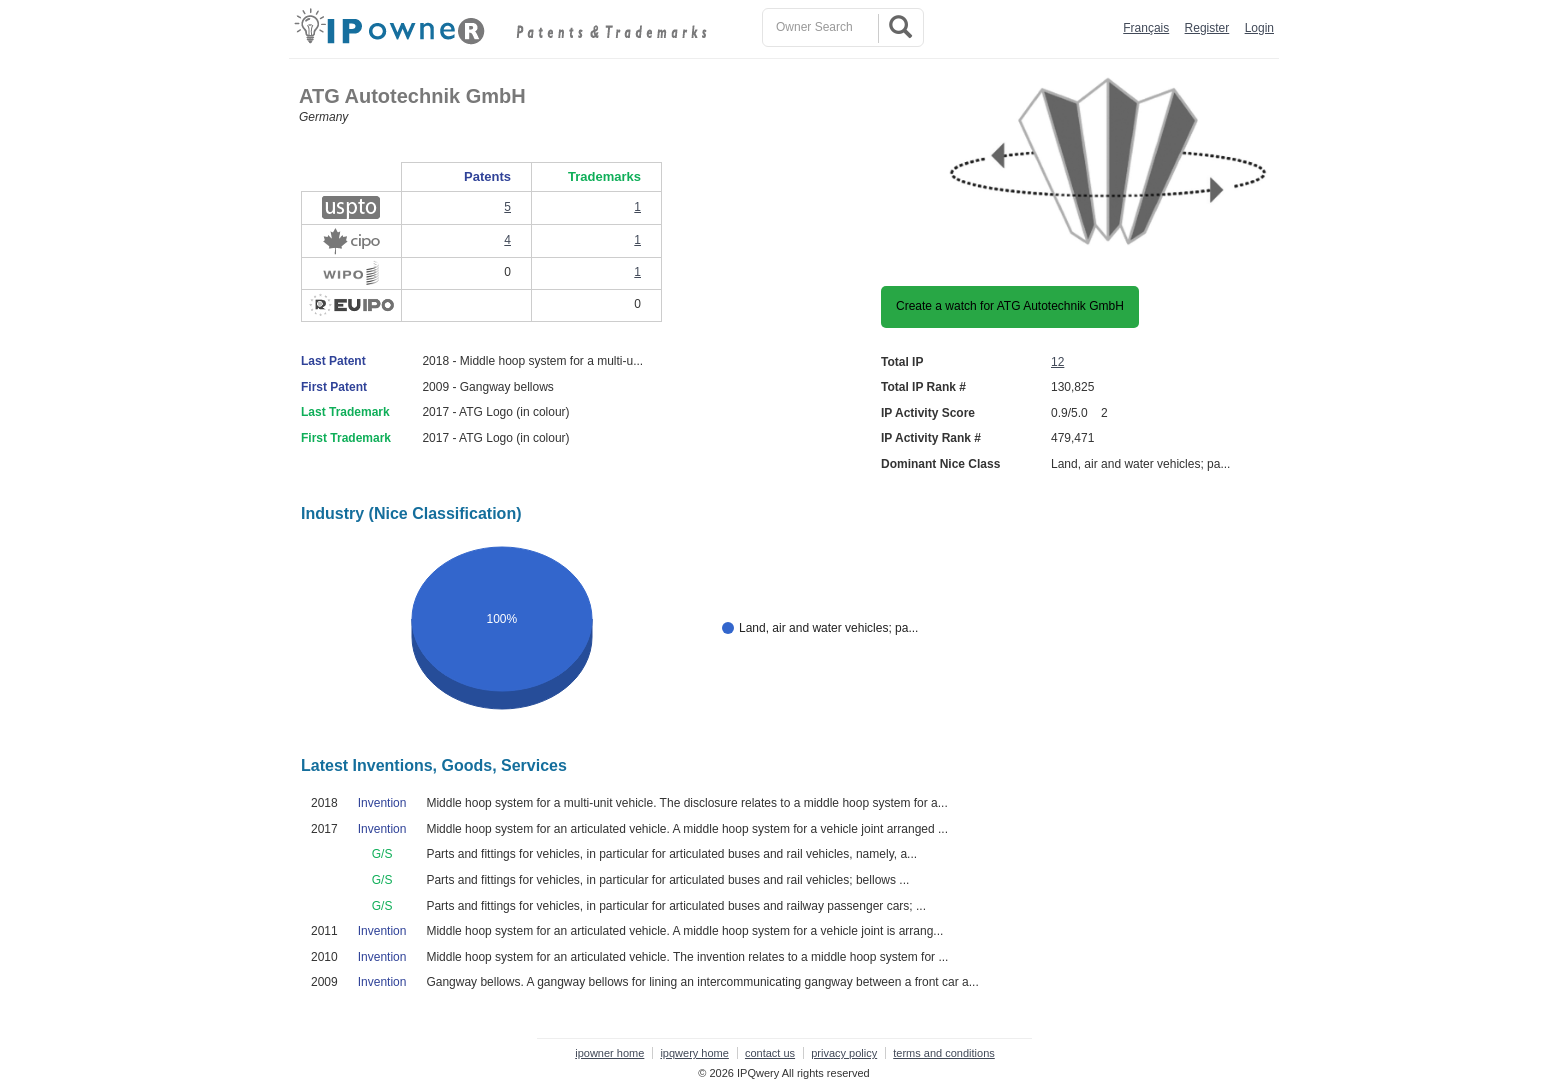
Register (1207, 28)
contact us (770, 1053)
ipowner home (609, 1053)
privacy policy (844, 1053)
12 (1057, 362)
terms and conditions (944, 1053)
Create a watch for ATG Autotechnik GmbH (1010, 306)
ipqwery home (694, 1053)
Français (1146, 28)
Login (1259, 28)
